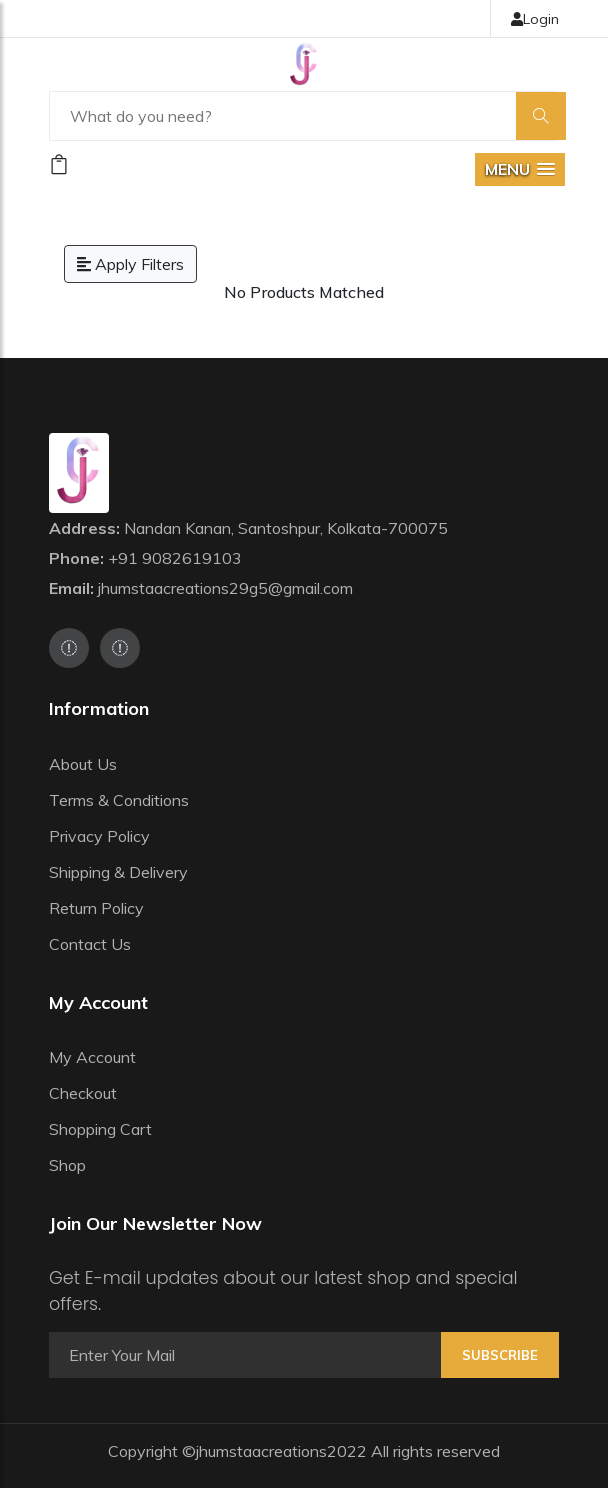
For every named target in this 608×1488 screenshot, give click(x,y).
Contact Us (90, 944)
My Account (92, 1057)
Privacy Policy (99, 836)
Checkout (83, 1093)
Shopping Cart (100, 1129)
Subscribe (500, 1355)
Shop (67, 1165)
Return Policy (96, 908)
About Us (83, 764)
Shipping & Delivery (118, 872)
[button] (520, 169)
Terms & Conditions (119, 800)
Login (535, 19)
